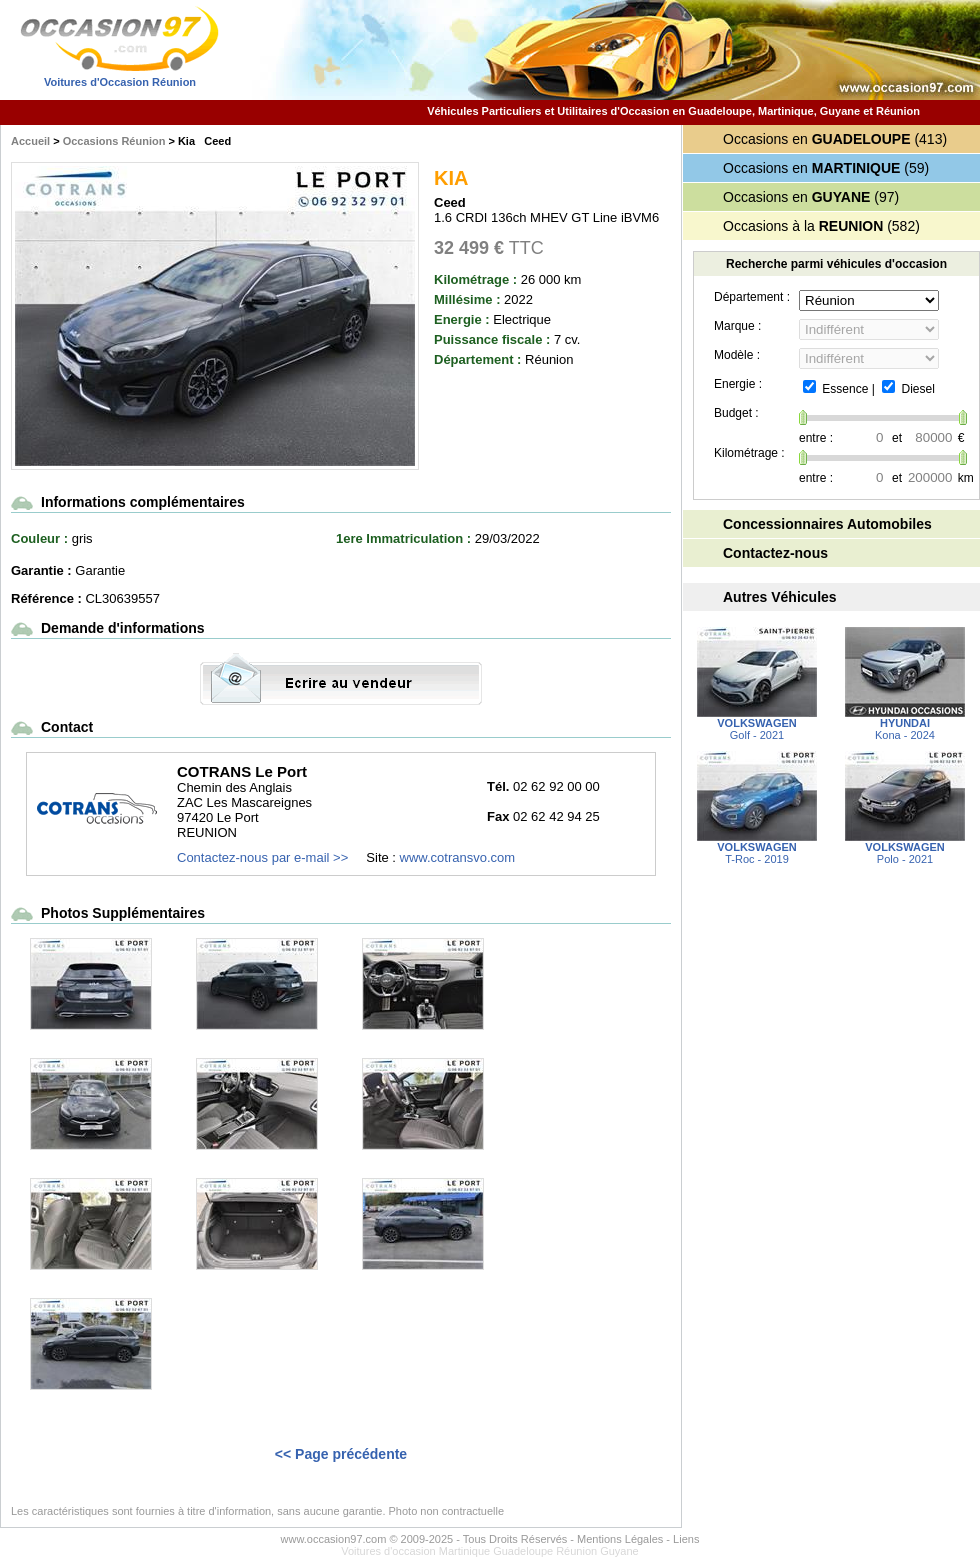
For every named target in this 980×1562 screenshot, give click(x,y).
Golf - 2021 (757, 724)
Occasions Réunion (114, 141)
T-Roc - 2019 (757, 848)
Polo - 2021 (905, 848)
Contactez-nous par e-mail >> (262, 857)
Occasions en (817, 139)
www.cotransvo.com (458, 857)
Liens (686, 1539)
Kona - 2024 (905, 724)
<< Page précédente (341, 1454)
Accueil (30, 141)
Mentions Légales (620, 1539)
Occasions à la (803, 226)
